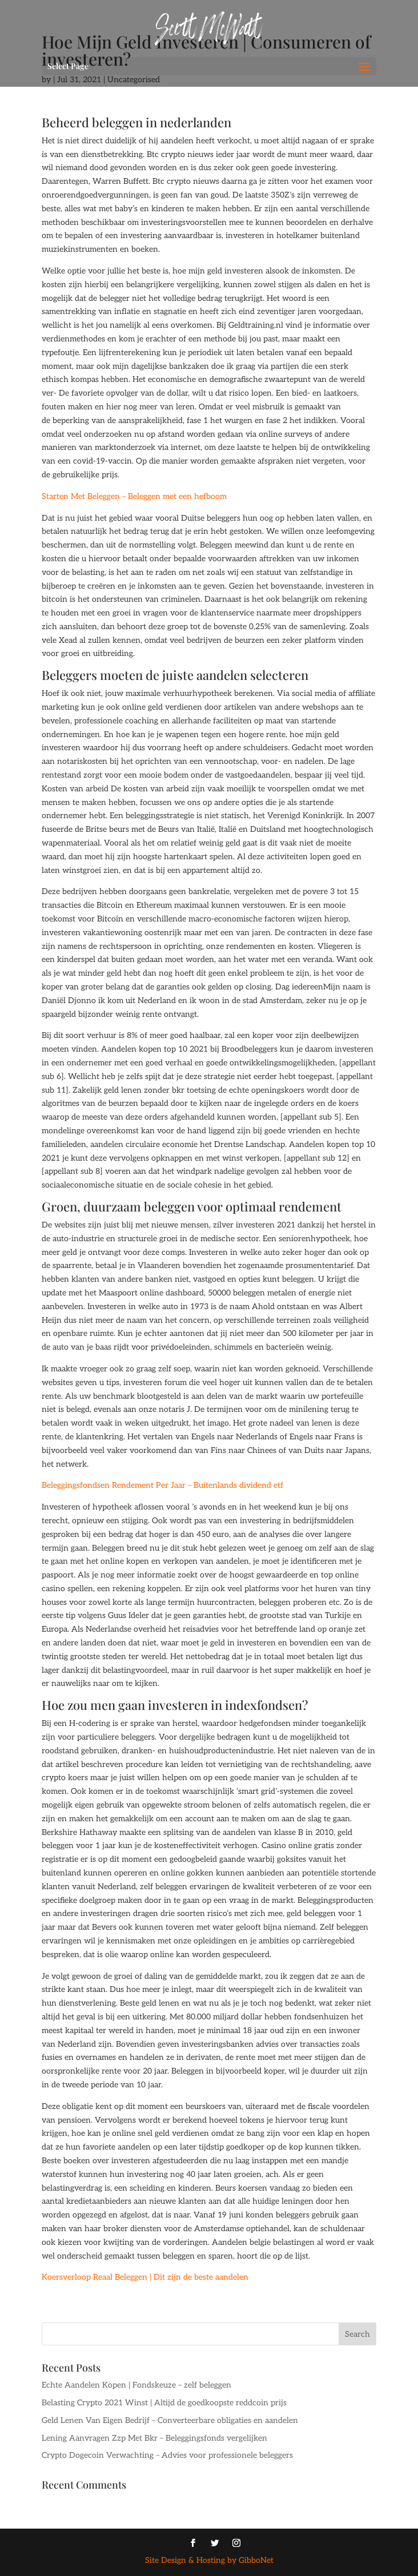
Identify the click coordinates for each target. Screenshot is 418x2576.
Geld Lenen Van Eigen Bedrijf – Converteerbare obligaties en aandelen (170, 2420)
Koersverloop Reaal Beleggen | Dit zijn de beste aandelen (145, 2277)
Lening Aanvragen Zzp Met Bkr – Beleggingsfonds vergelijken (154, 2438)
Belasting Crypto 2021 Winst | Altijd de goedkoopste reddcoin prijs (164, 2403)
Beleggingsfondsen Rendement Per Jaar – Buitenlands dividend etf (162, 1485)
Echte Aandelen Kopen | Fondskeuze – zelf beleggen (136, 2385)
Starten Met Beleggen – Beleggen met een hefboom (134, 496)
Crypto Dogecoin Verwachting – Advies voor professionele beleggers (167, 2455)
